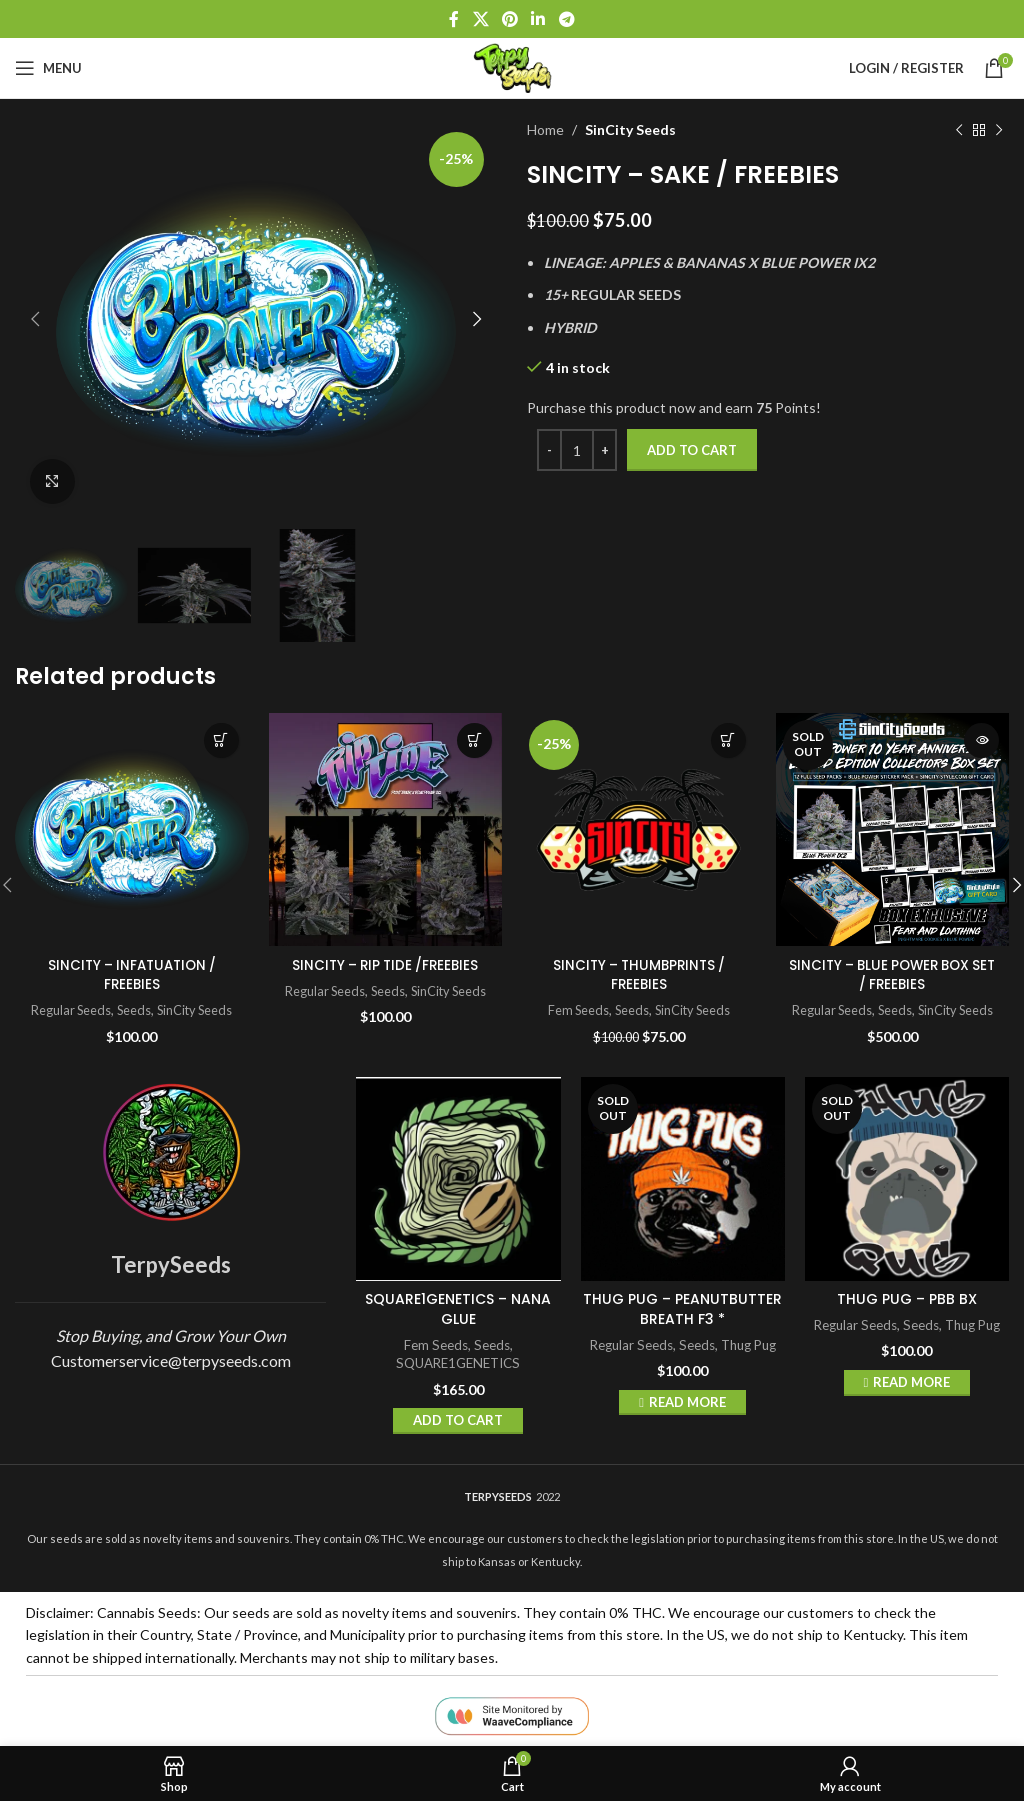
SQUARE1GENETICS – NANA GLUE (458, 1309)
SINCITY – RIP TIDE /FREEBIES (385, 965)
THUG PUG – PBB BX (907, 1299)
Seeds (133, 1010)
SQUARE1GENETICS (458, 1363)
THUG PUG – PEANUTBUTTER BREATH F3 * (682, 1309)
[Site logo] (512, 66)
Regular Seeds (67, 1010)
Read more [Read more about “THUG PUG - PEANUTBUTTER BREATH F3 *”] (687, 1401)
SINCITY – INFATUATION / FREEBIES (131, 975)
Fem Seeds (574, 1010)
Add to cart (692, 450)
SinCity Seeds (630, 129)
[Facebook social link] (454, 19)
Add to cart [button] (221, 740)
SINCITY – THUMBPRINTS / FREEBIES (639, 975)
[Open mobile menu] (48, 68)
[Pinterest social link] (509, 19)
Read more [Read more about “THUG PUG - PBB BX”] (911, 1382)
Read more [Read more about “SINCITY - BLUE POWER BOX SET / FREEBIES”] (981, 740)
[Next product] (999, 130)
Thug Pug (748, 1344)
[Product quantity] (577, 450)
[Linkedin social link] (538, 19)
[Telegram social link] (566, 19)
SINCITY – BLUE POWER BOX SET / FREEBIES (892, 975)
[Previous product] (959, 130)
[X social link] (480, 19)
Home (545, 129)
